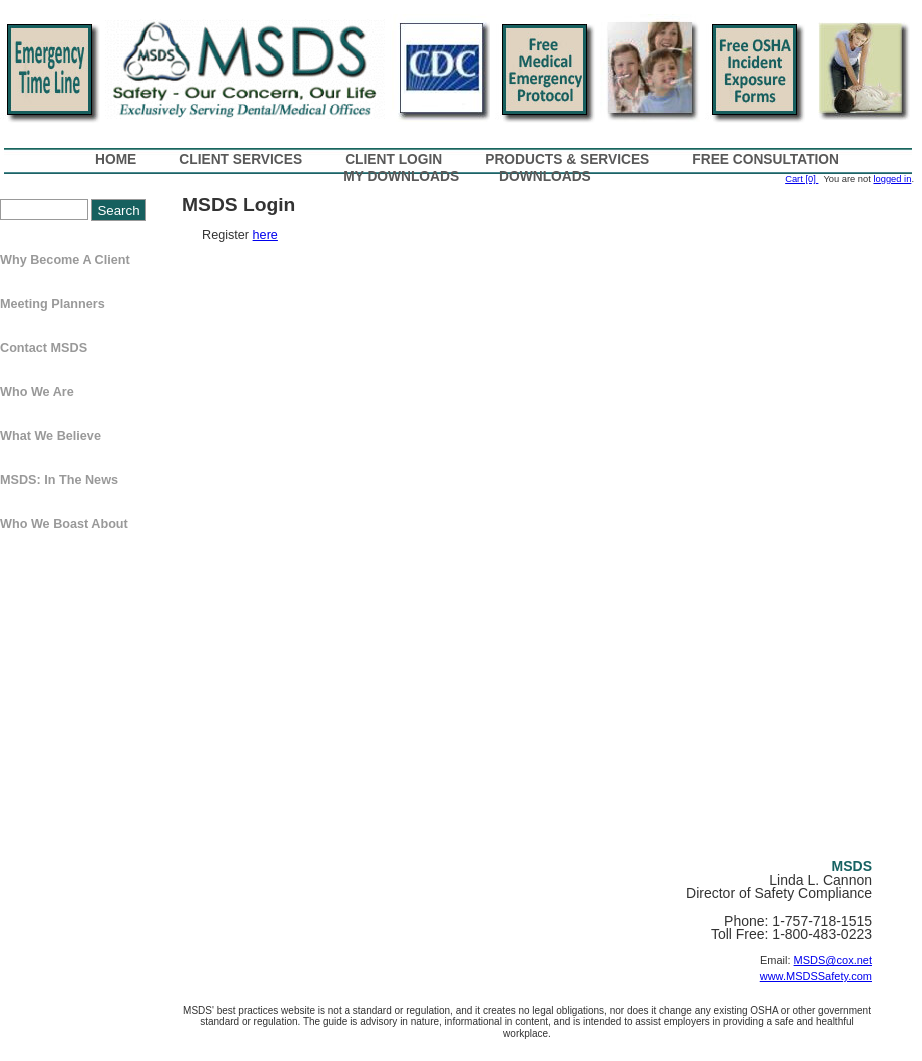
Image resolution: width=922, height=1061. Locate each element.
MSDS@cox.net (833, 960)
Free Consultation (765, 159)
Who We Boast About (64, 524)
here (265, 235)
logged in (892, 179)
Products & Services (567, 159)
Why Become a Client (65, 260)
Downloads (545, 176)
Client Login (393, 159)
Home (115, 159)
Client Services (240, 159)
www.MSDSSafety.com (816, 976)
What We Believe (50, 436)
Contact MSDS (43, 348)
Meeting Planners (52, 304)
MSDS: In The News (59, 480)
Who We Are (37, 392)
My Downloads (401, 176)
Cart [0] (801, 179)
